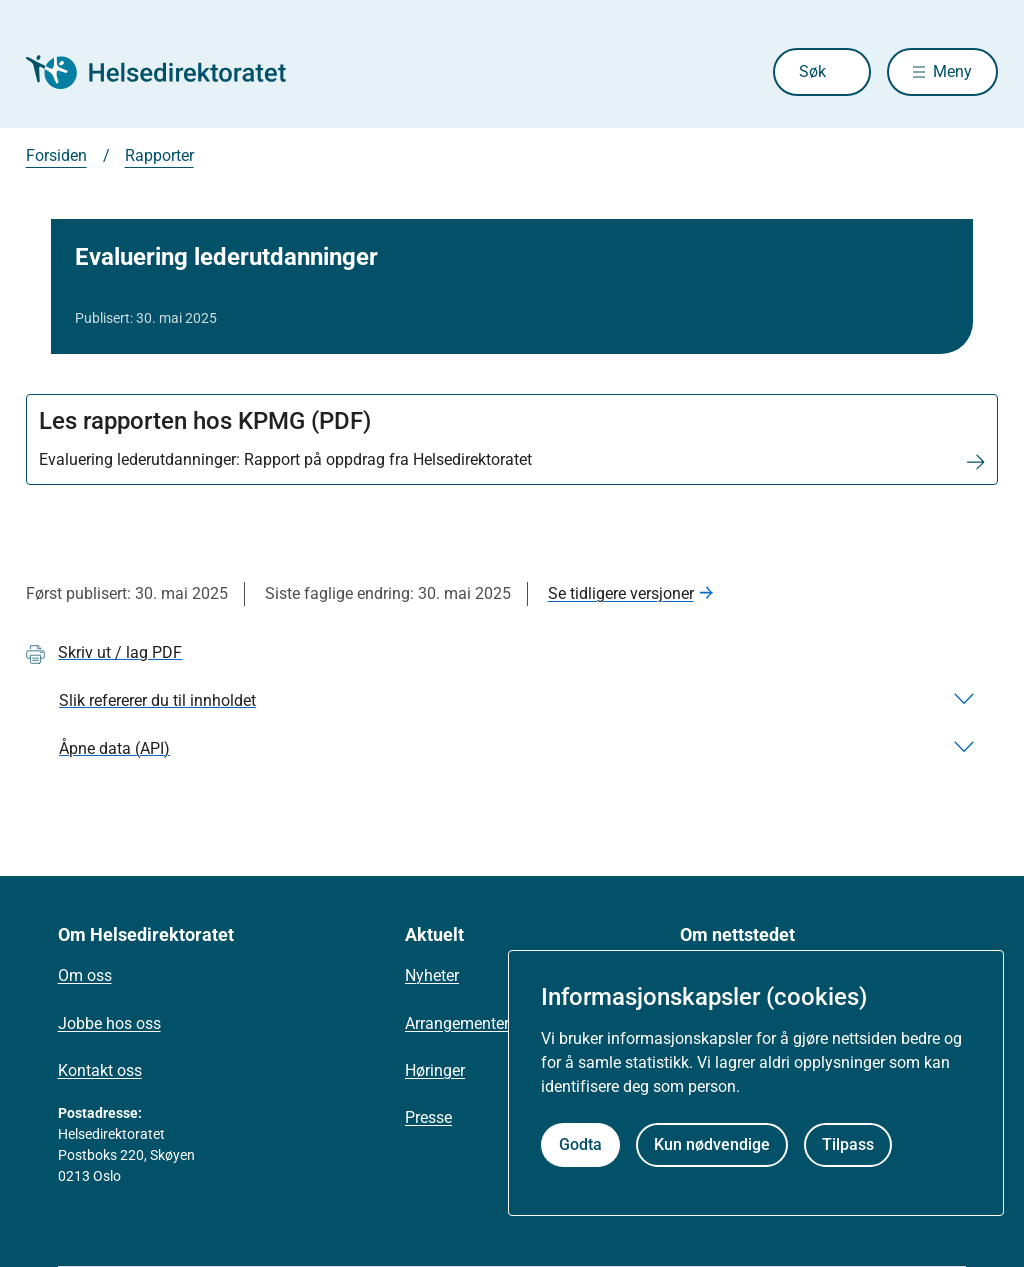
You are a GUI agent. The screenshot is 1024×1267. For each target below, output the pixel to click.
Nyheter (432, 975)
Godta (580, 1144)
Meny (952, 71)
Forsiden (56, 155)
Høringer (435, 1070)
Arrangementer (457, 1023)
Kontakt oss (100, 1070)
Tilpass (848, 1144)
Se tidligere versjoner (621, 593)
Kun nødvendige (712, 1144)
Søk (812, 71)
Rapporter (159, 155)
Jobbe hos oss (109, 1023)
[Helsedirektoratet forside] (170, 72)
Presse (428, 1117)
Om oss (85, 975)
